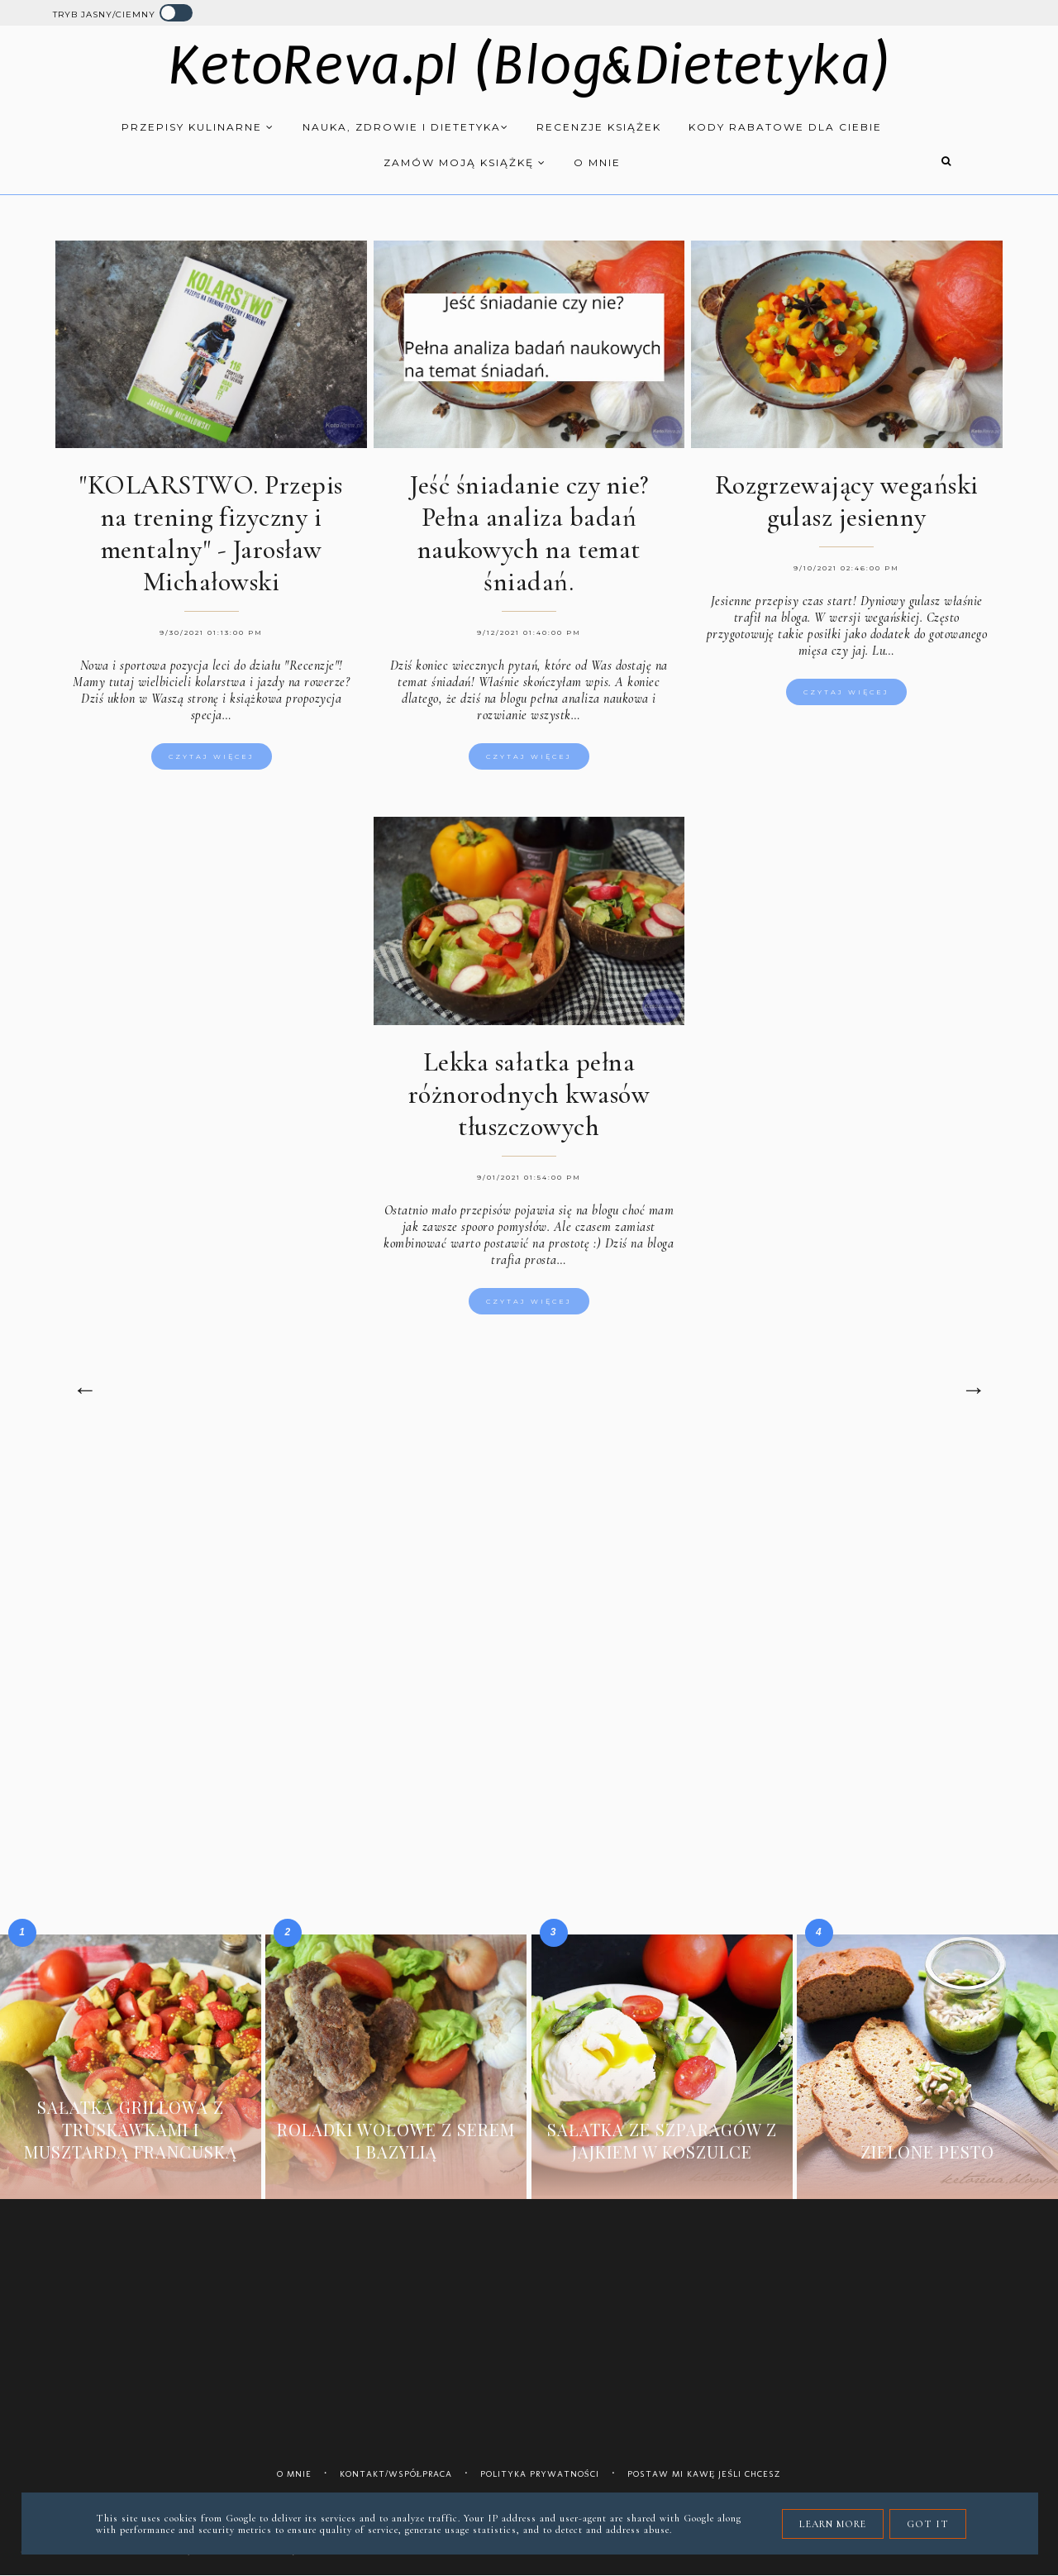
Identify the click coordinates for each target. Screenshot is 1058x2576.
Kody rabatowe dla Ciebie (785, 127)
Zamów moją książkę (465, 162)
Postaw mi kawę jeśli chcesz (704, 2474)
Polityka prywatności (539, 2474)
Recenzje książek (598, 127)
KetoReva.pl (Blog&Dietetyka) (529, 66)
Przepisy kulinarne (198, 127)
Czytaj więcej (212, 756)
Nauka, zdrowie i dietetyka (406, 127)
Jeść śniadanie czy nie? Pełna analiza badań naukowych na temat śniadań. (529, 533)
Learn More (832, 2524)
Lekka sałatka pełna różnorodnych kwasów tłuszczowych (529, 1094)
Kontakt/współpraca (396, 2474)
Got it (928, 2524)
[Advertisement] (529, 1581)
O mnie (597, 162)
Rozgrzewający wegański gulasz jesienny (847, 501)
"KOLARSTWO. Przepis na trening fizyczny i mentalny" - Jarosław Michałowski (211, 533)
